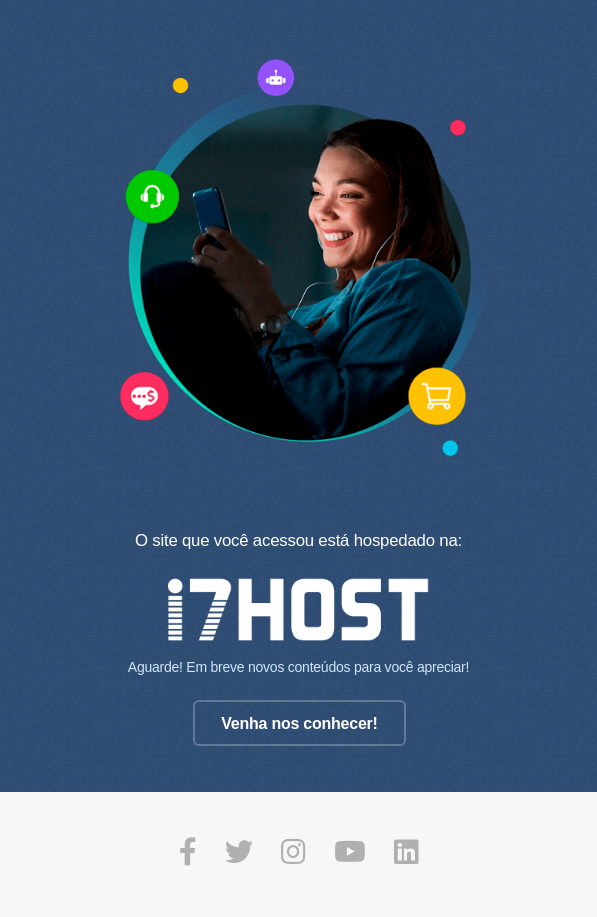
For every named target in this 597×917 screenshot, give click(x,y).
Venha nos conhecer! (299, 723)
